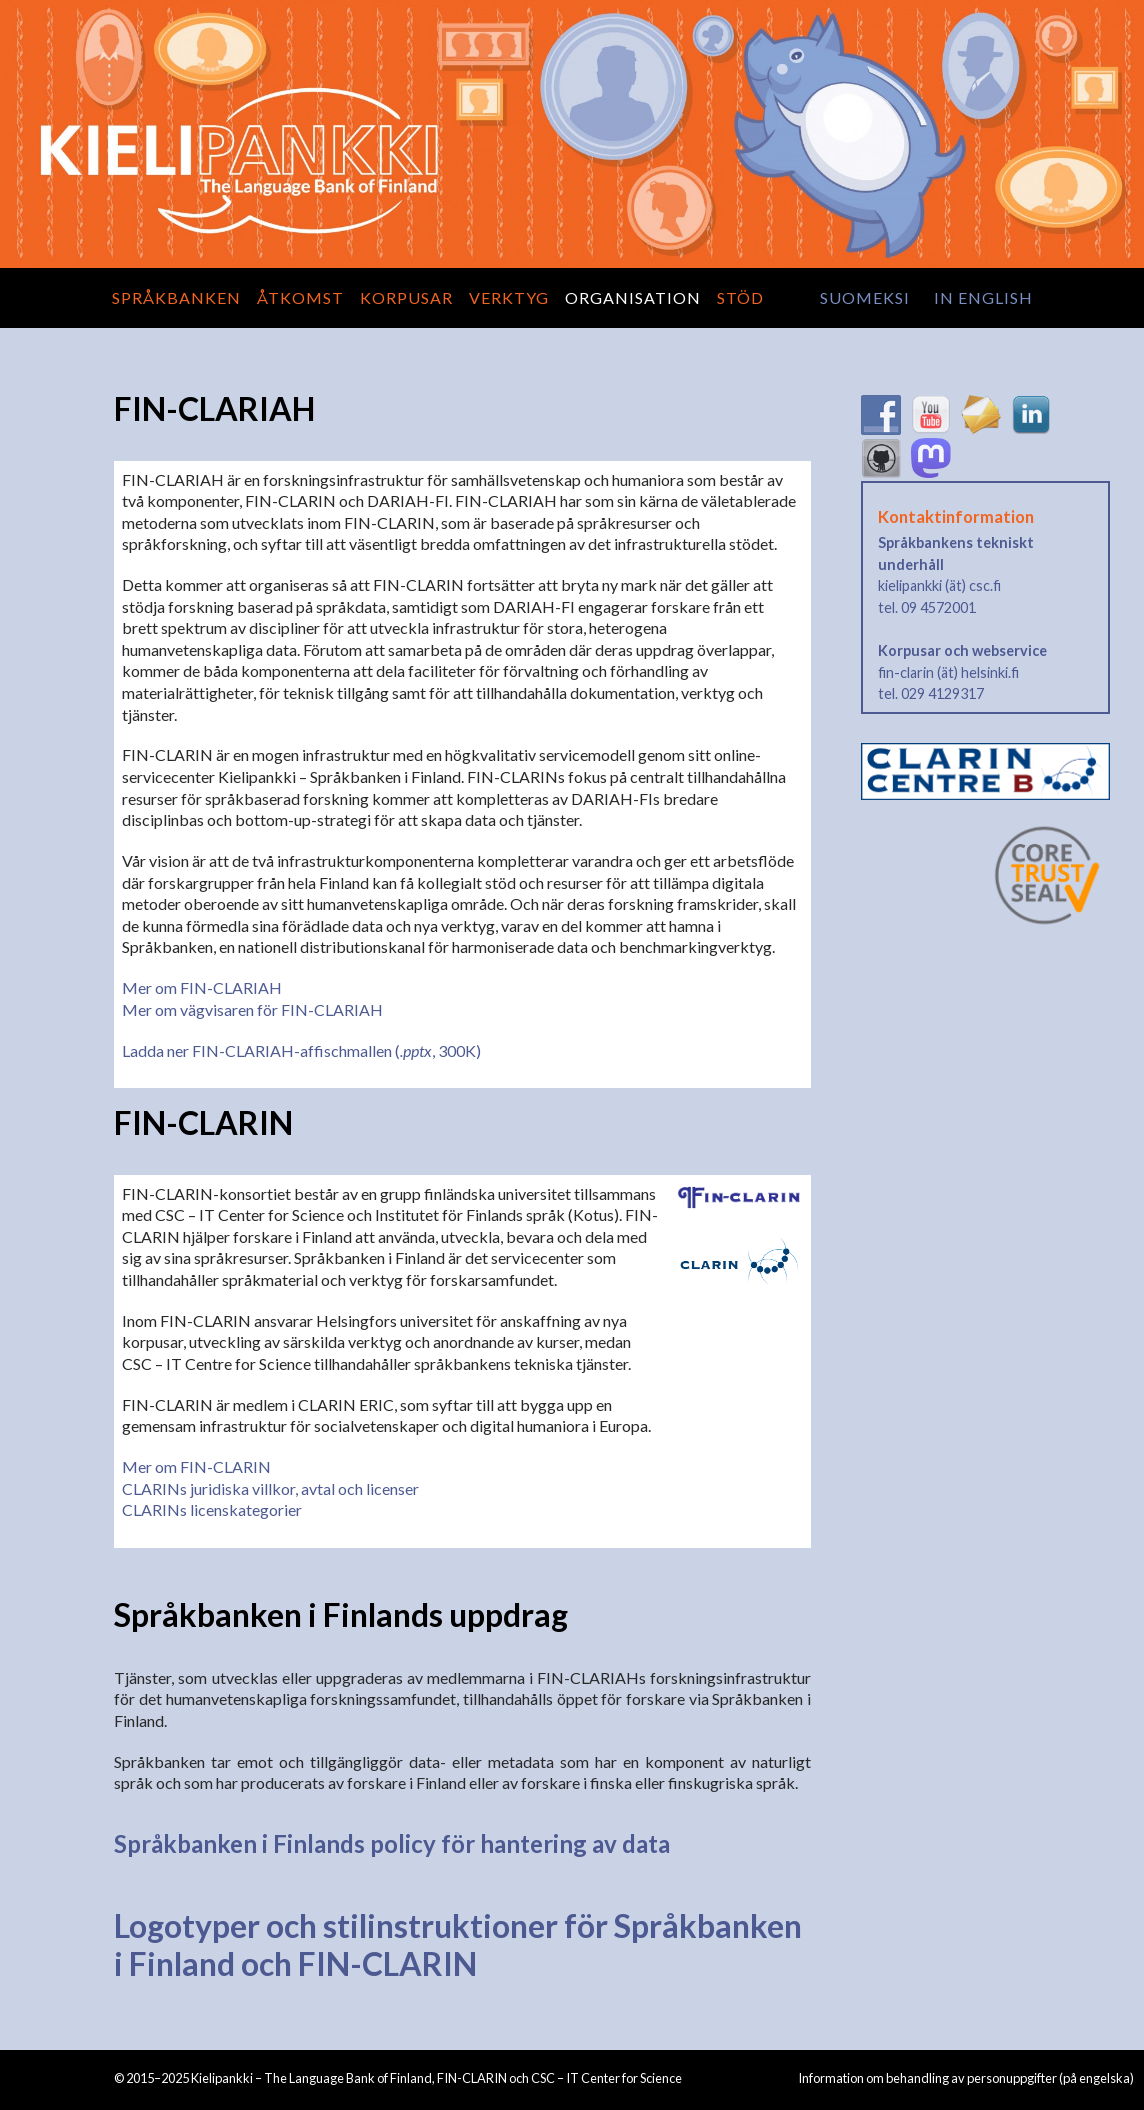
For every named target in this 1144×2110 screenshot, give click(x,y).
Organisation (633, 297)
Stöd (740, 297)
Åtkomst (300, 297)
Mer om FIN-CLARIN (196, 1466)
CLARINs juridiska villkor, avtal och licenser (270, 1488)
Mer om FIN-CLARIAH (202, 987)
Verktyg (509, 297)
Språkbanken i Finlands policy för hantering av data (392, 1843)
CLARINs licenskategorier (212, 1509)
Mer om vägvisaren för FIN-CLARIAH (252, 1009)
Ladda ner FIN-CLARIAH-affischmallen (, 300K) (301, 1050)
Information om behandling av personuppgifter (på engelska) (966, 2078)
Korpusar (406, 297)
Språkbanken (176, 297)
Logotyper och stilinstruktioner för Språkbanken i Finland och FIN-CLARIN (458, 1944)
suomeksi (865, 297)
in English (983, 297)
